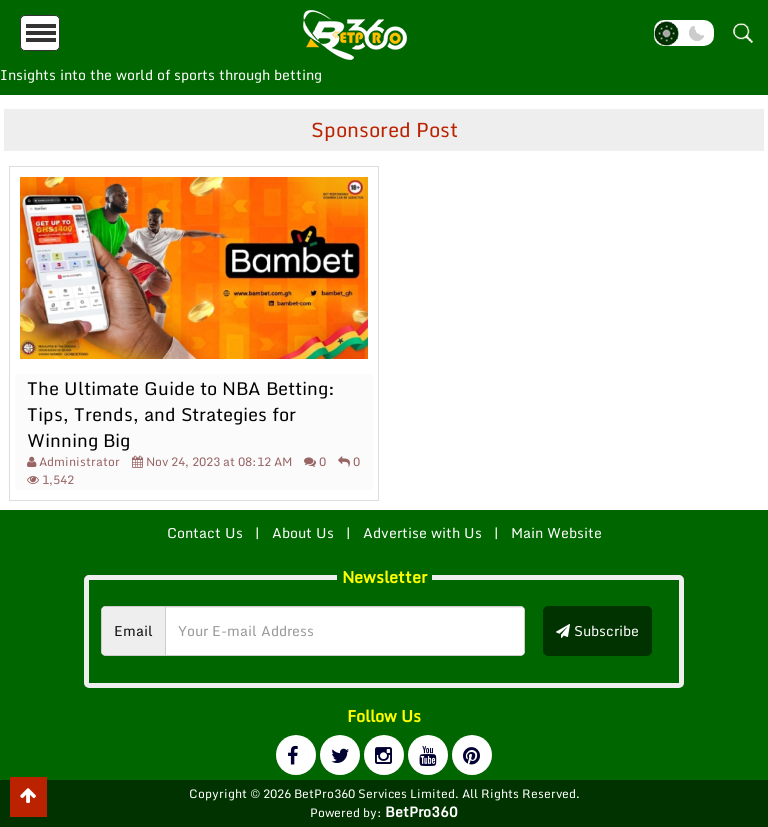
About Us (303, 532)
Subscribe (597, 630)
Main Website (556, 532)
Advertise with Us (422, 532)
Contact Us (205, 532)
